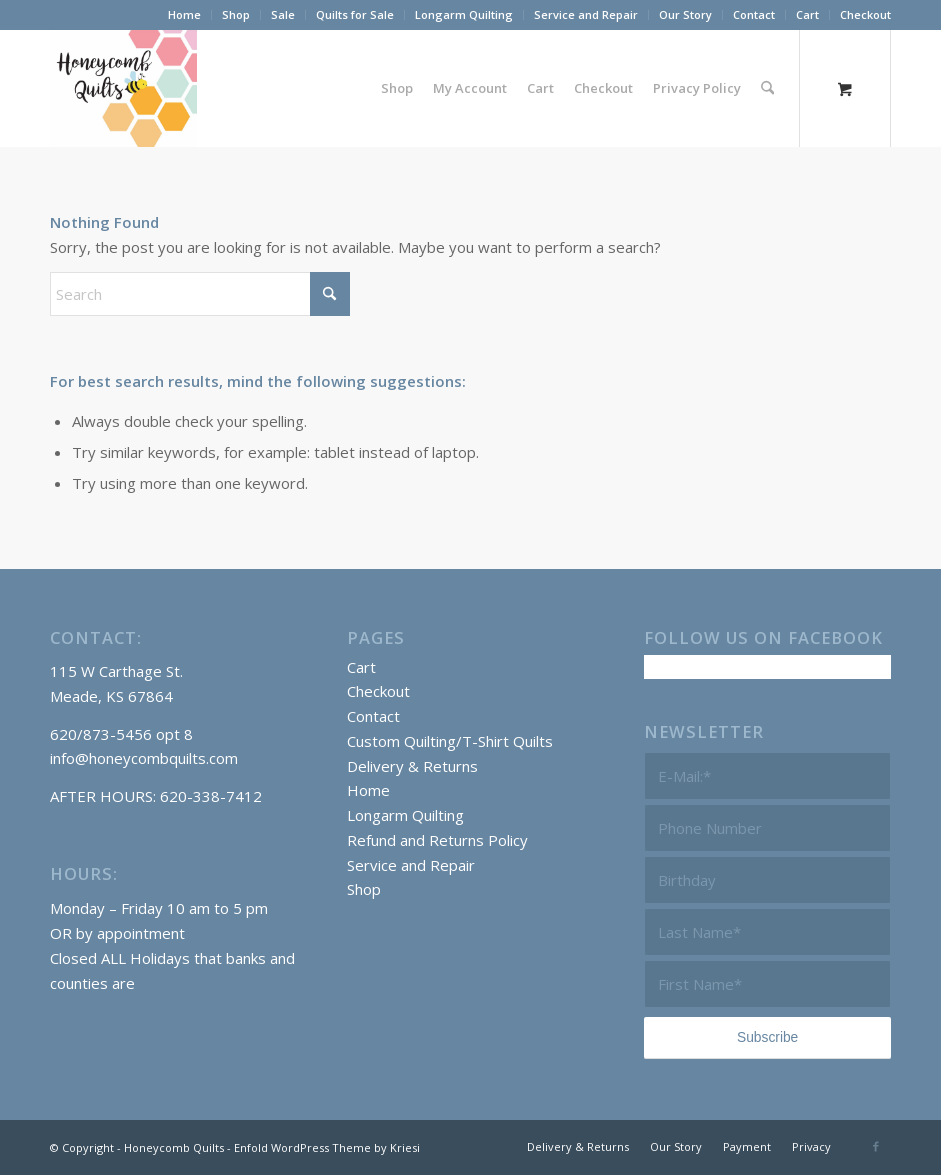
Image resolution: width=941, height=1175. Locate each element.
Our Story (685, 14)
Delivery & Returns (412, 766)
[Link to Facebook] (876, 1146)
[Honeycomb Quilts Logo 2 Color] (123, 88)
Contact (754, 14)
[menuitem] (185, 15)
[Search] (767, 88)
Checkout (865, 14)
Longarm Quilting (464, 14)
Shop (236, 14)
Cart (807, 14)
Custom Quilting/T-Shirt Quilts (450, 741)
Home (184, 14)
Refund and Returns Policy (437, 840)
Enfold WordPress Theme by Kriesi (327, 1147)
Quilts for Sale (355, 14)
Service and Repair (586, 14)
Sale (283, 14)
